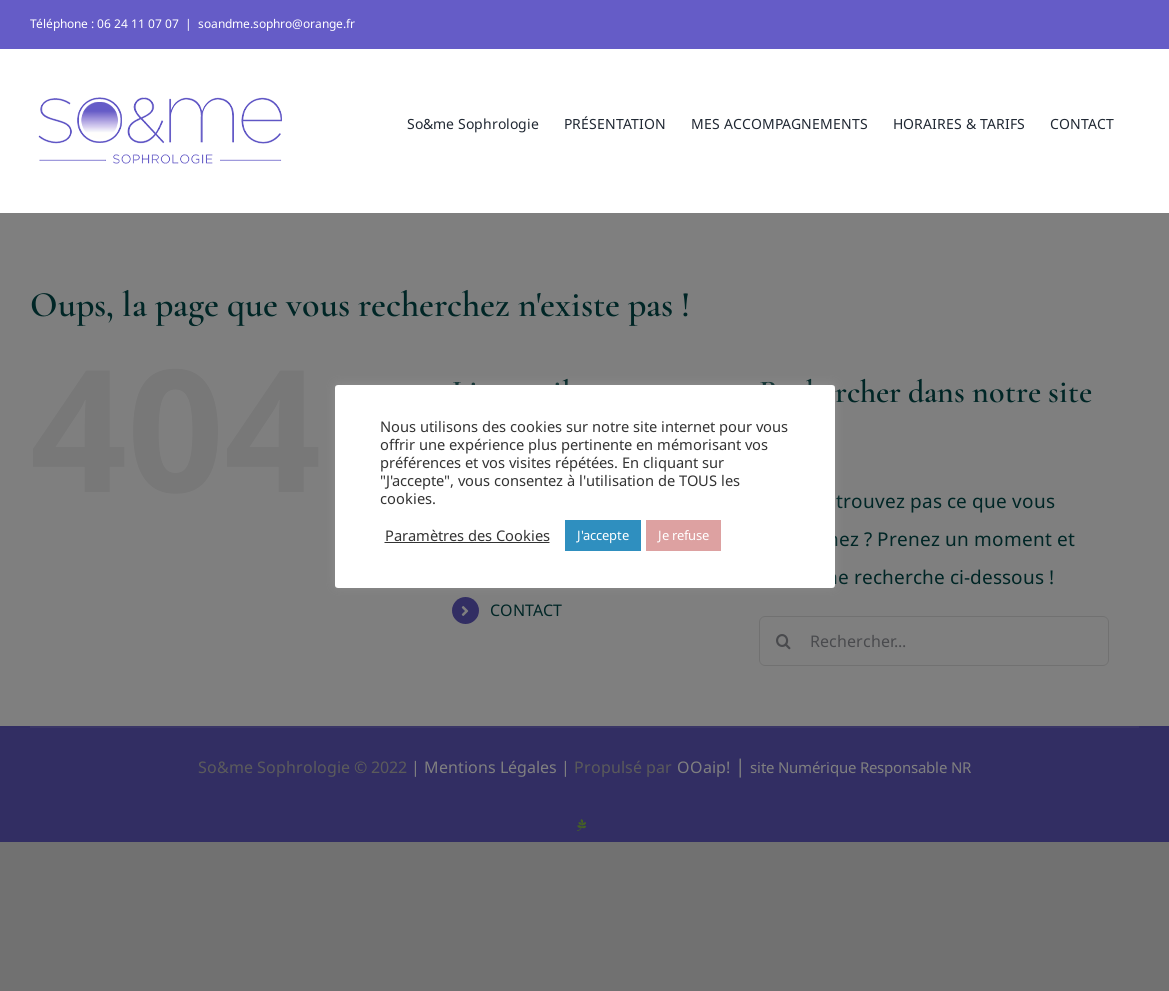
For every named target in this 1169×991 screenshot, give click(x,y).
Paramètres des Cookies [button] (467, 535)
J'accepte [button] (603, 535)
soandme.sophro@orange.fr (276, 23)
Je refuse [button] (683, 535)
